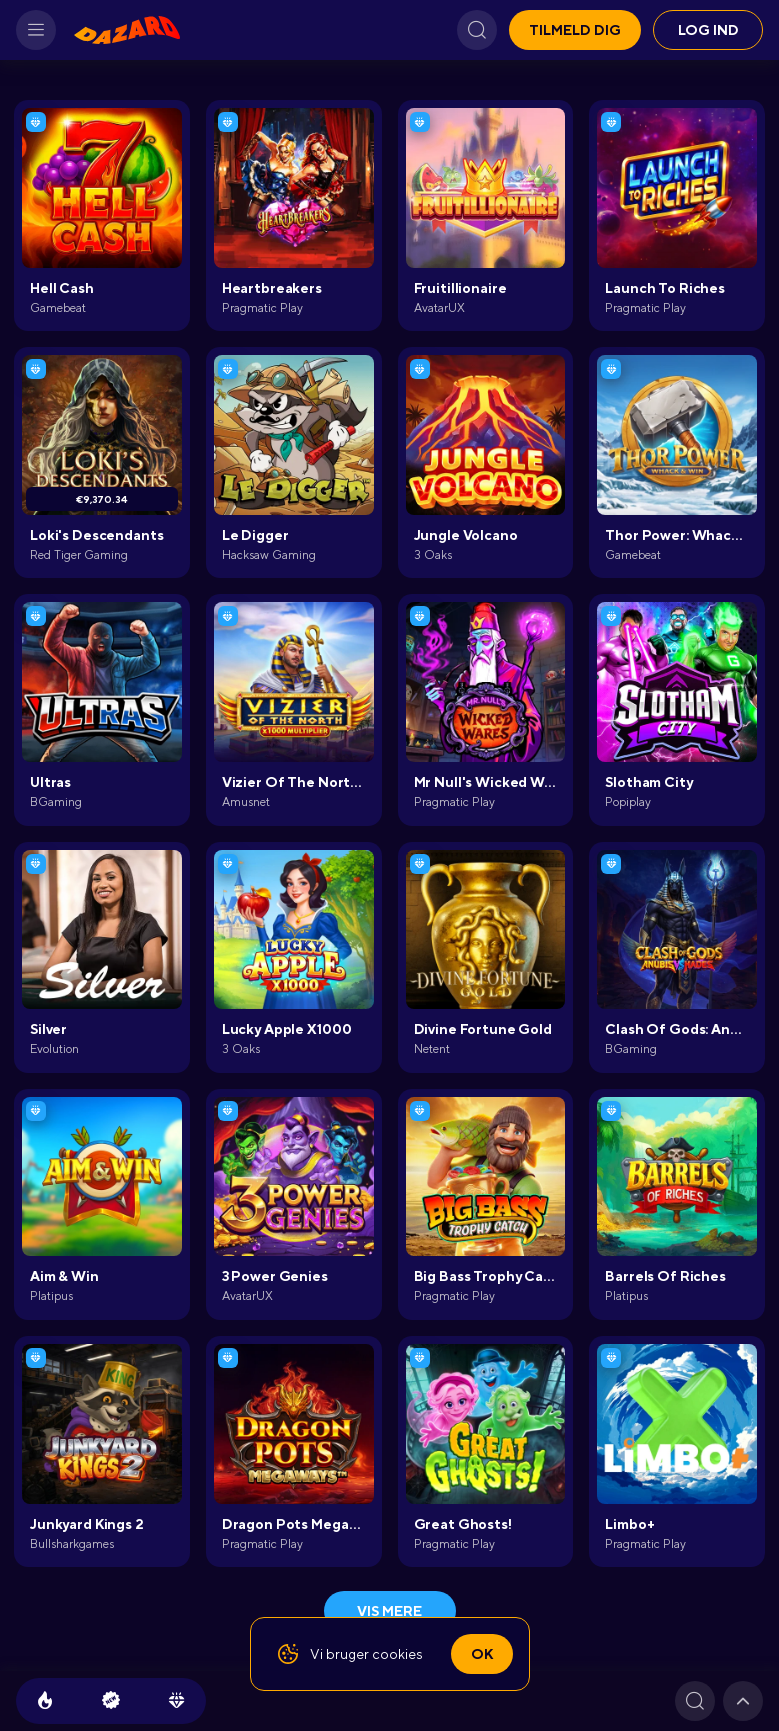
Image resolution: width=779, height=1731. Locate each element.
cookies (397, 1654)
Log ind (708, 30)
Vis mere (389, 1611)
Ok (482, 1654)
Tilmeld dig (575, 30)
